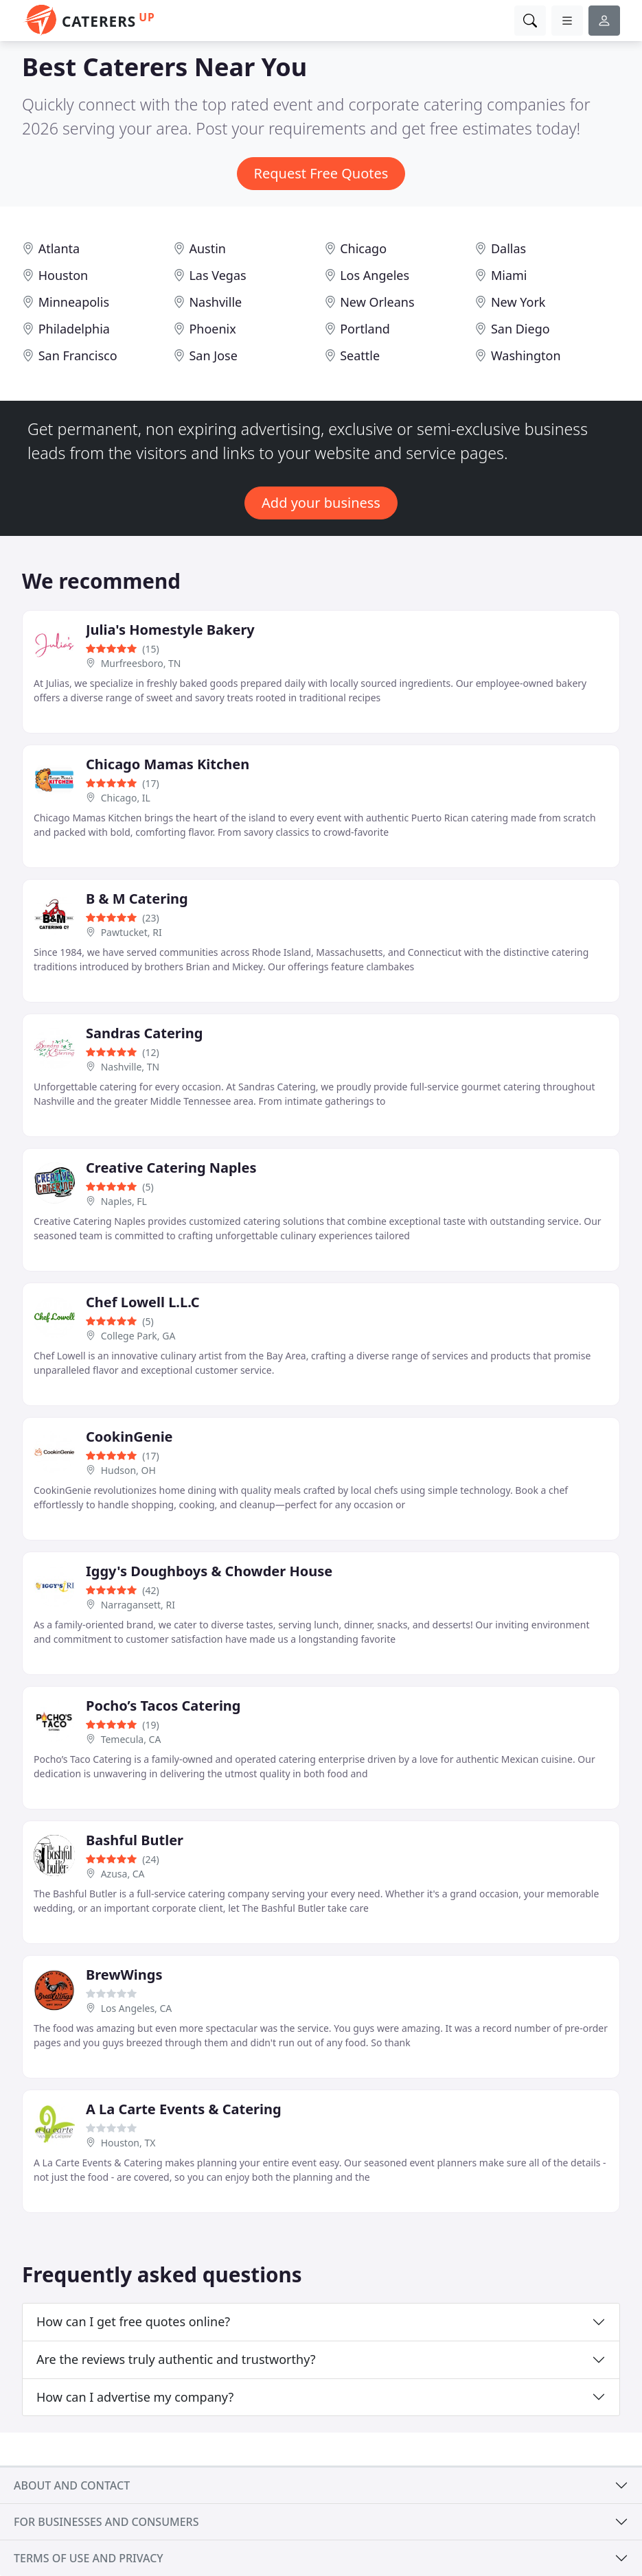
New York (518, 302)
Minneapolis (73, 302)
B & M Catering (137, 898)
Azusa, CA (123, 1873)
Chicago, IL (125, 797)
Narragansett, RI (138, 1604)
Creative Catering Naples (171, 1167)
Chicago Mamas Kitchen (167, 764)
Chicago (363, 248)
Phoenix (212, 328)
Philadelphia (74, 328)
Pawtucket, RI (131, 932)
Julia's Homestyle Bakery (170, 629)
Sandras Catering (144, 1033)
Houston (63, 275)
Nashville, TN (130, 1066)
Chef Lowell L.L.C (143, 1302)
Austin (207, 248)
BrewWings (124, 1974)
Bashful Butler (134, 1840)
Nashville (215, 302)
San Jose (213, 355)
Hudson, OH (128, 1470)
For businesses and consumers (106, 2521)
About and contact (72, 2485)
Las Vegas (217, 275)
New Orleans (377, 302)
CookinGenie (129, 1436)
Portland (365, 328)
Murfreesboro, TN (141, 663)
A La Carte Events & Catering (184, 2109)
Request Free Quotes (321, 173)
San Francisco (77, 355)
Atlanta (59, 248)
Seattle (360, 355)
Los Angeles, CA (136, 2008)
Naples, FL (124, 1201)
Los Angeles (374, 275)
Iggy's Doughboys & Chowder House (209, 1571)
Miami (509, 275)
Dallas (508, 248)
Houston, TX (128, 2142)
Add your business (321, 502)
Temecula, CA (131, 1739)
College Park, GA (138, 1335)
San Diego (520, 328)
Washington (526, 355)
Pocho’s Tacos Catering (163, 1705)
